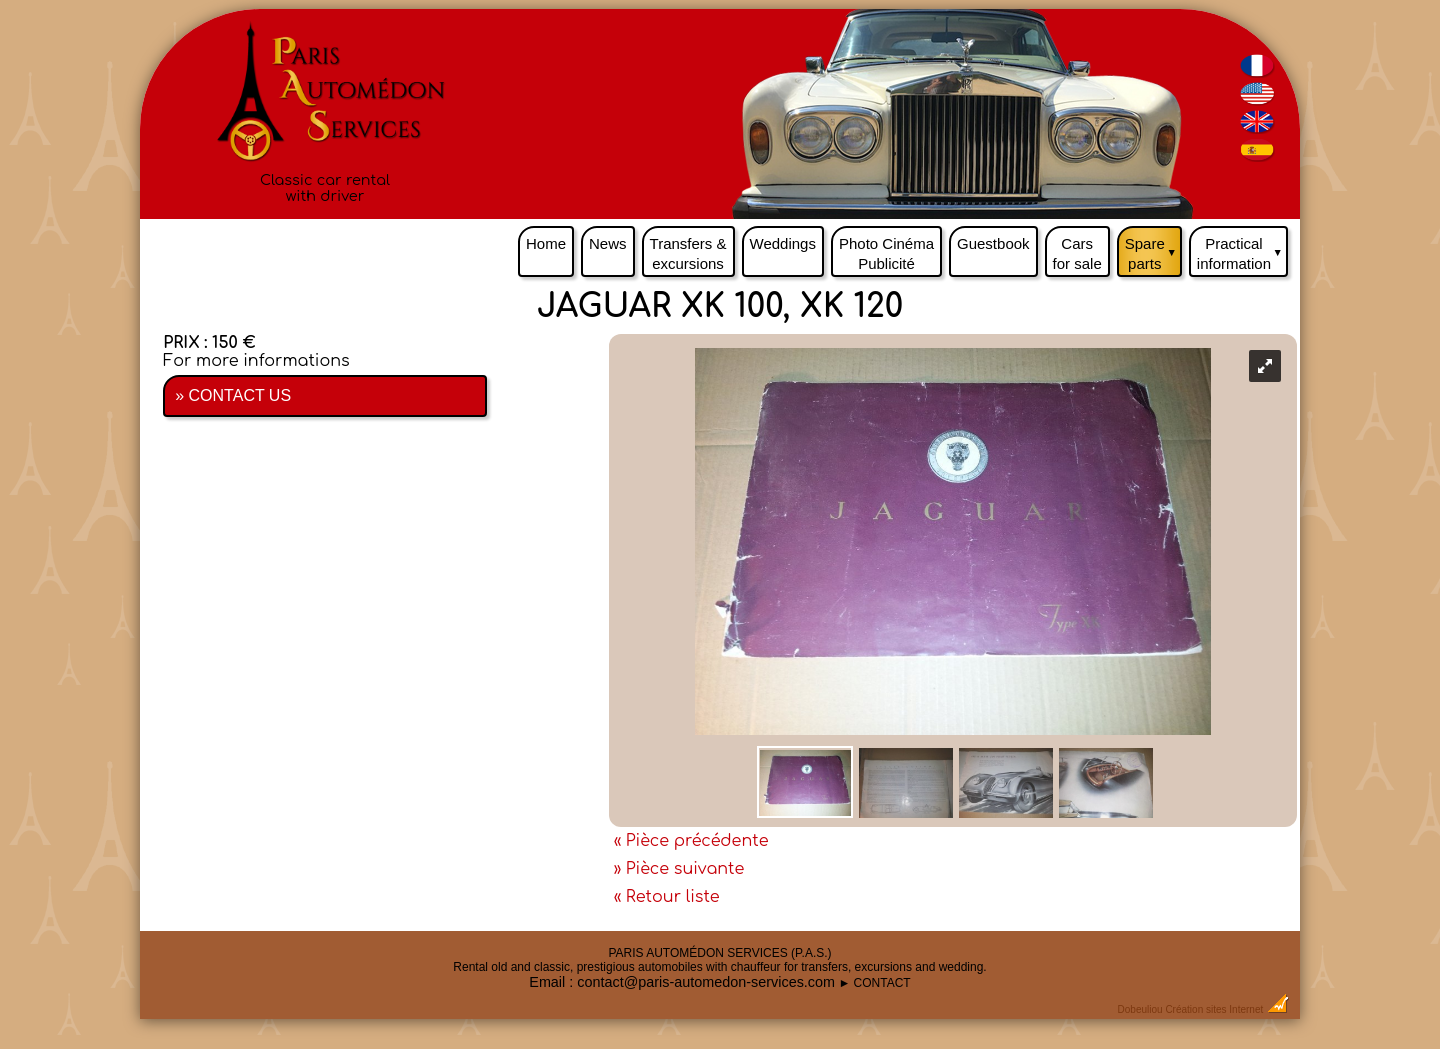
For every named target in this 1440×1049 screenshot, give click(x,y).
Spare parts (1153, 249)
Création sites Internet (1214, 1009)
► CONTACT (874, 983)
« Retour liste (667, 897)
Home (546, 243)
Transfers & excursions (688, 253)
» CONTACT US (233, 395)
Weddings (783, 243)
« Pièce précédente (691, 841)
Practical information (1242, 249)
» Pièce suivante (679, 869)
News (608, 243)
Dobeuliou (1140, 1009)
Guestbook (993, 243)
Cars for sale (1077, 253)
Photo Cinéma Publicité (886, 253)
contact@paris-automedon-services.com (706, 982)
